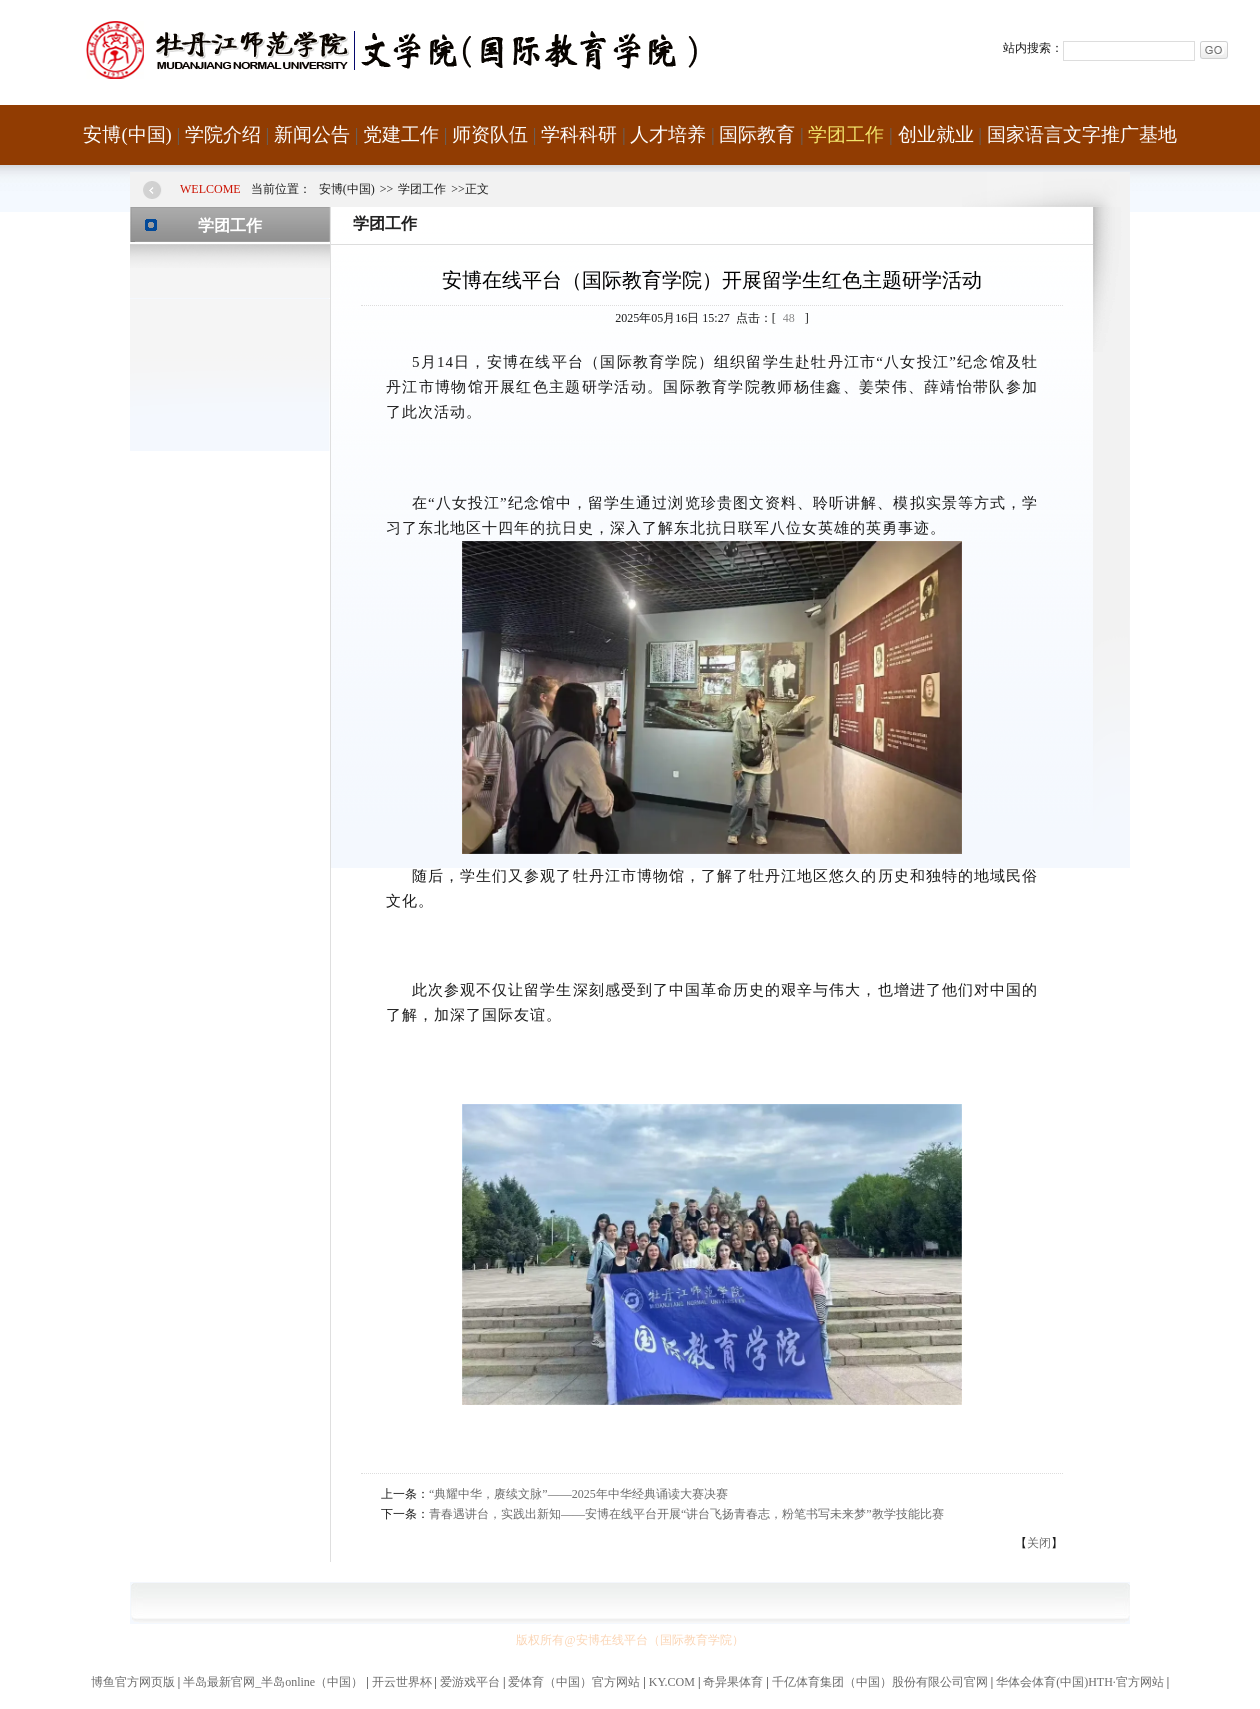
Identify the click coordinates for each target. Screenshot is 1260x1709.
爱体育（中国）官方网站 (574, 1682)
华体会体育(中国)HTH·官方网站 (1080, 1682)
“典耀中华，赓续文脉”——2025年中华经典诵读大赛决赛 (578, 1494)
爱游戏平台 (470, 1682)
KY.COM (672, 1682)
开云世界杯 (402, 1682)
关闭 (1039, 1543)
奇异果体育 (733, 1682)
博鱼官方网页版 (133, 1682)
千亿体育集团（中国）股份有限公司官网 (880, 1682)
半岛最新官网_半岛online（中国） (273, 1682)
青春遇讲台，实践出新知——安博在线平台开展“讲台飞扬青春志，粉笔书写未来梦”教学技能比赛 (686, 1514)
